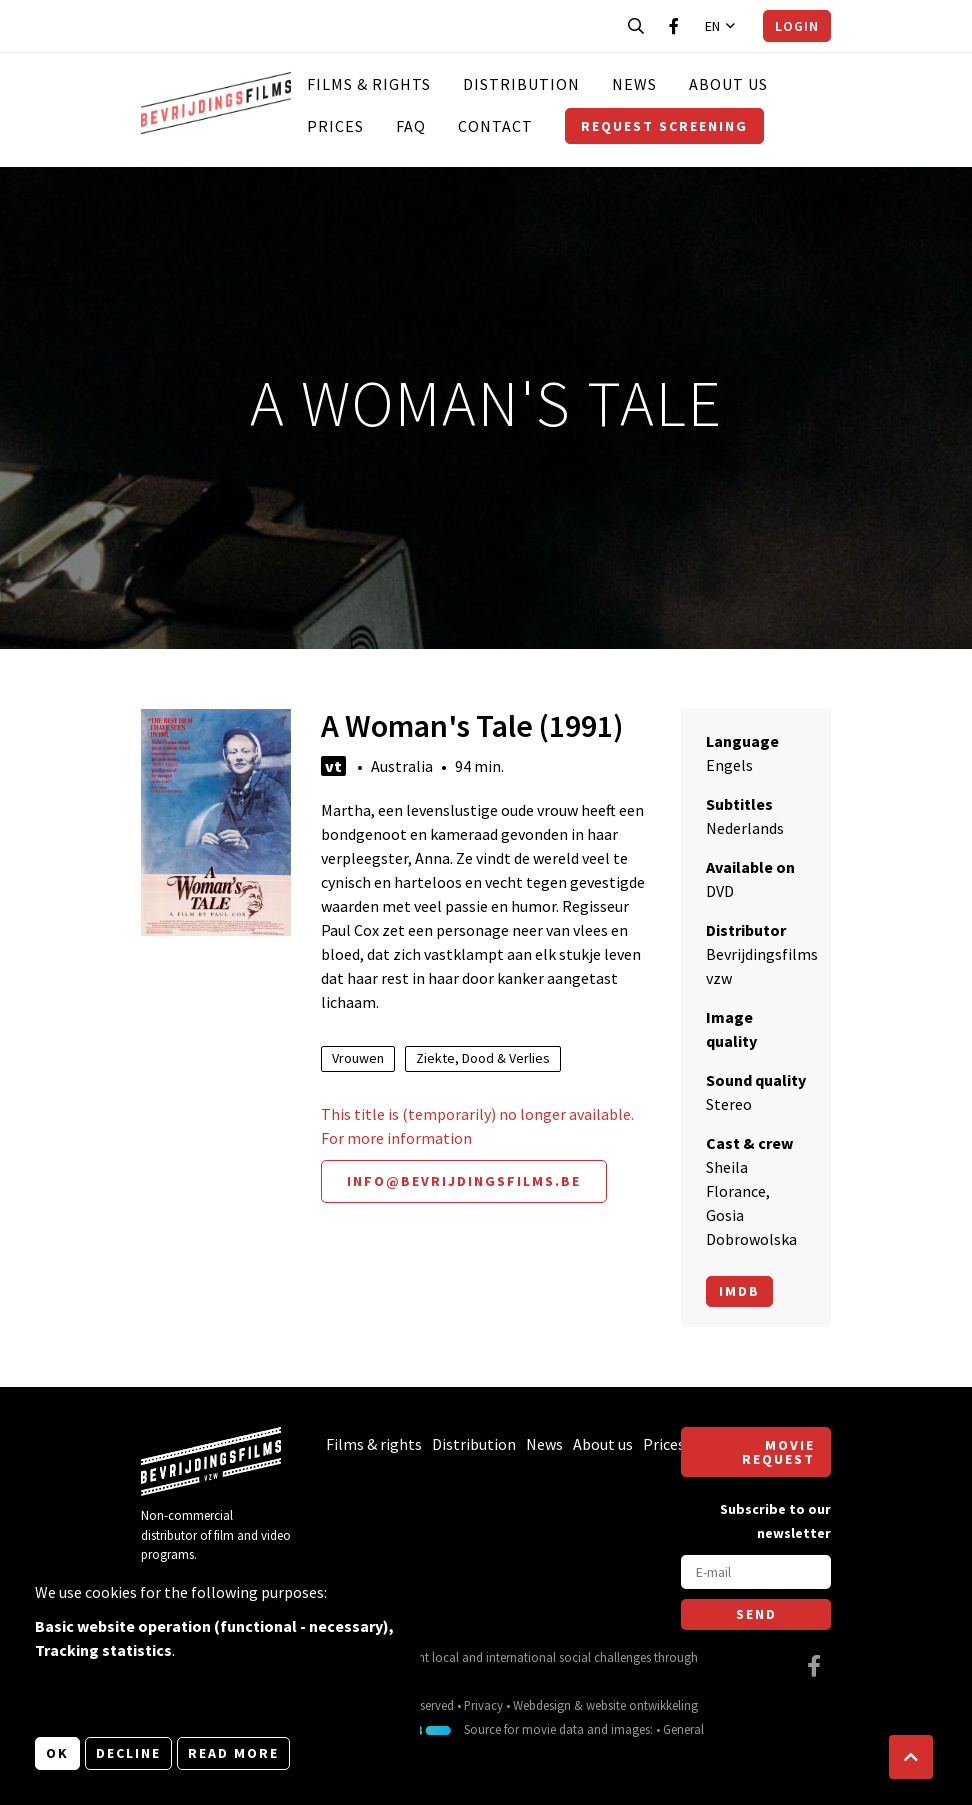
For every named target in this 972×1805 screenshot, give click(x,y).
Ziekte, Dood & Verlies (483, 1058)
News (634, 84)
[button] (911, 1757)
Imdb (739, 1291)
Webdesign (542, 1705)
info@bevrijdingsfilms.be (464, 1181)
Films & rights (369, 84)
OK (57, 1753)
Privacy (483, 1705)
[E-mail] (756, 1572)
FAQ (411, 126)
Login (797, 26)
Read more (233, 1753)
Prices (335, 126)
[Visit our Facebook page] (674, 26)
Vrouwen (358, 1058)
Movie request (778, 1452)
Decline (128, 1753)
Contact (495, 126)
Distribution (521, 84)
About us (728, 84)
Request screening (664, 126)
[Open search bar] (636, 26)
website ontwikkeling (642, 1705)
